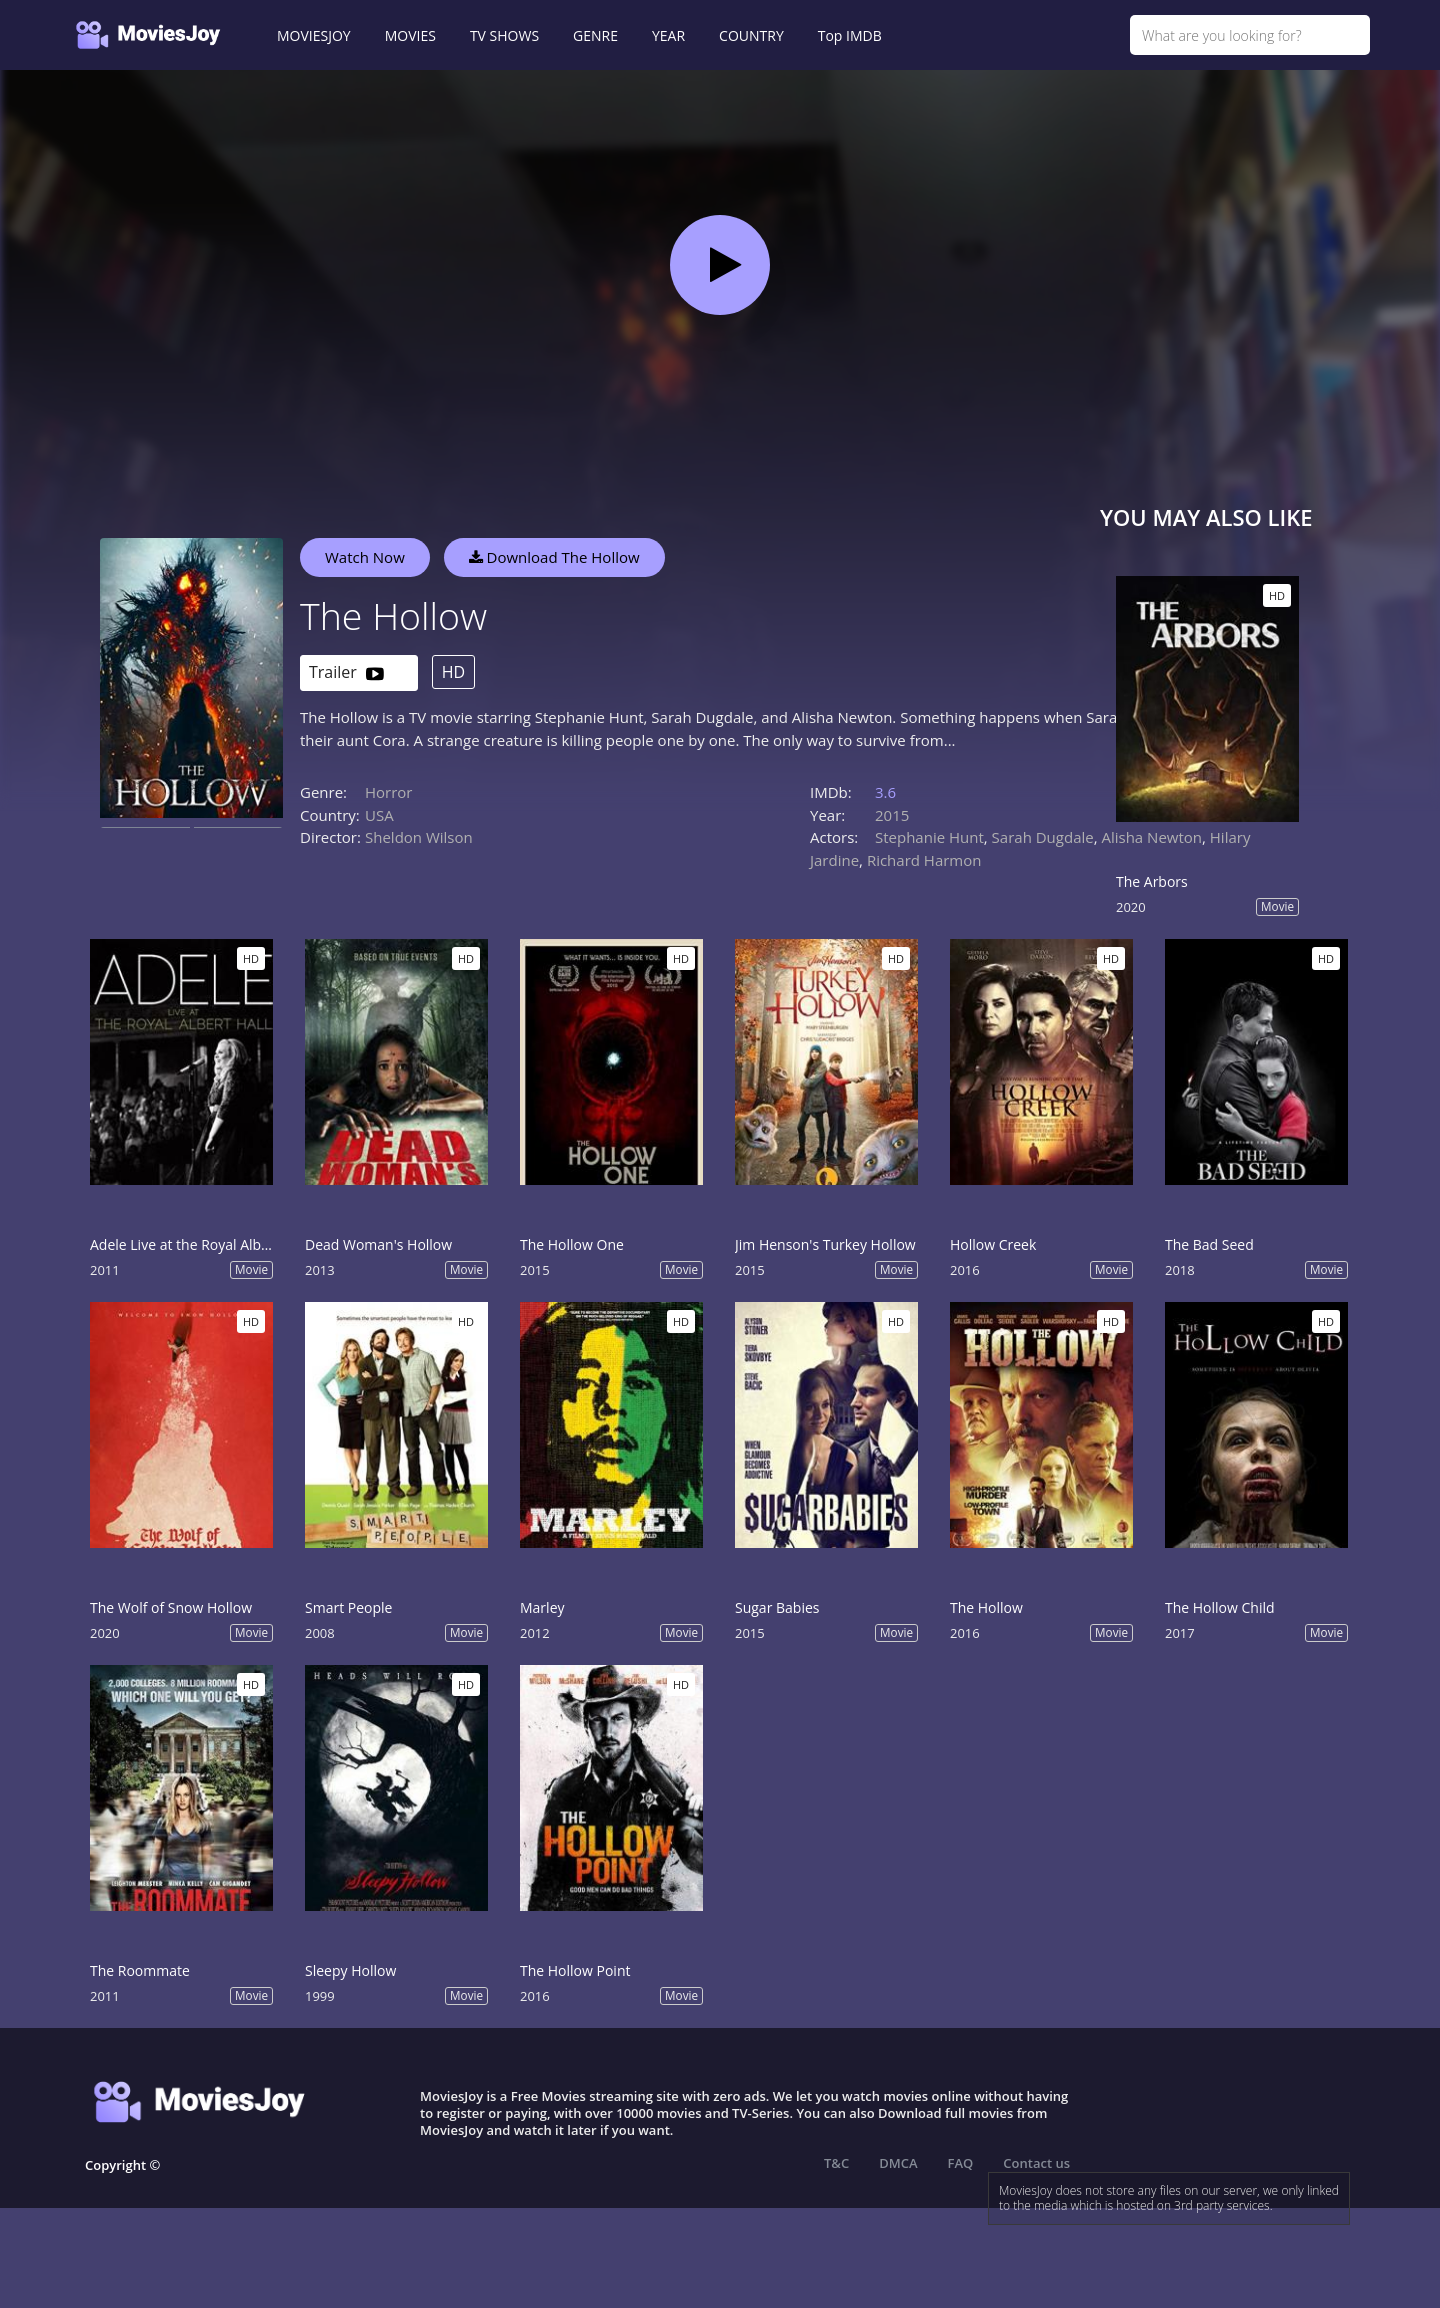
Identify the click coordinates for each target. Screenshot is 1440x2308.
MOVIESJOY (314, 35)
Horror (389, 792)
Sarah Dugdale (1043, 837)
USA (379, 815)
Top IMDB (850, 35)
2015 (892, 815)
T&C (836, 2163)
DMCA (898, 2163)
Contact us (1036, 2163)
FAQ (961, 2163)
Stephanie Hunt (929, 837)
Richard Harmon (924, 860)
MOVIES (410, 35)
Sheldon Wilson (419, 837)
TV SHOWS (504, 35)
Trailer (346, 673)
